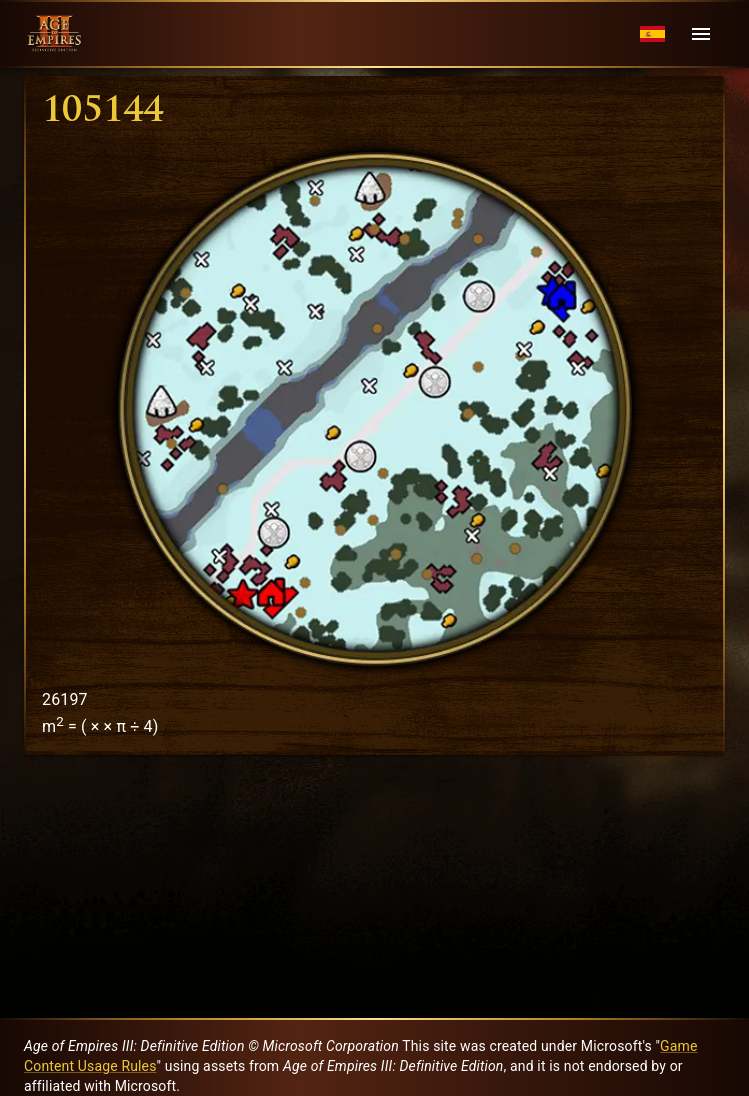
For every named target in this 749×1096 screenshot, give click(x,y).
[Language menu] (652, 34)
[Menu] (701, 34)
